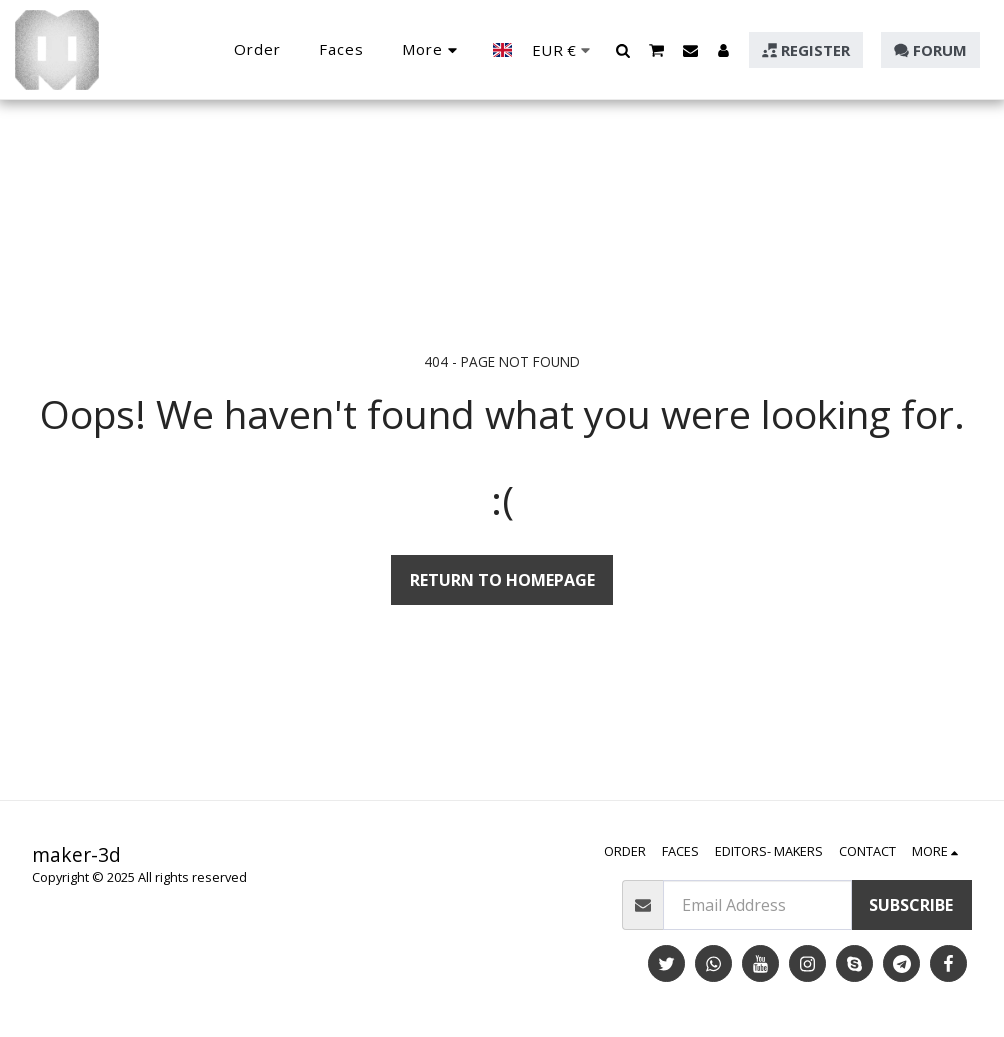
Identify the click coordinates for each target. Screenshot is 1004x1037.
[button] (623, 50)
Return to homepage (502, 580)
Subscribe (911, 905)
